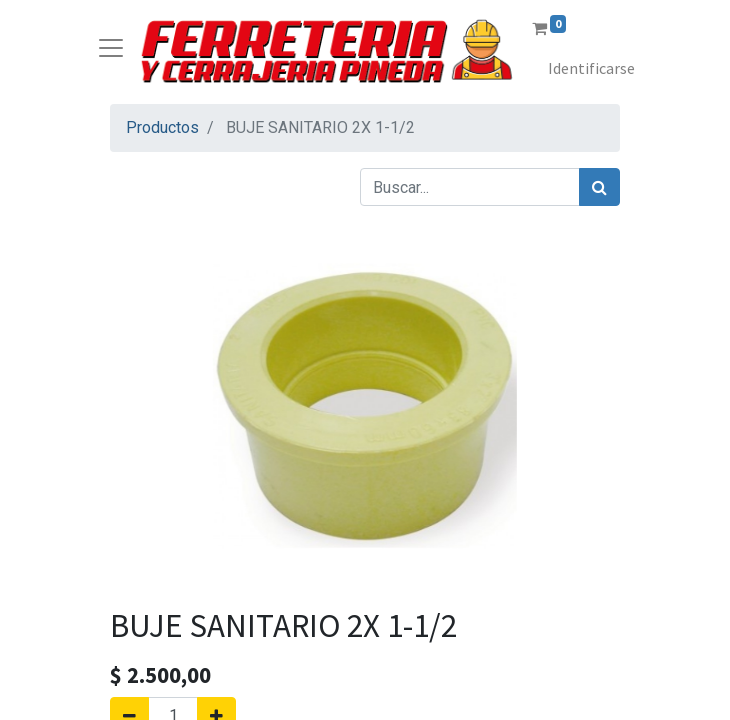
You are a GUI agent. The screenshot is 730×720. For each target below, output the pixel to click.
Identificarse (591, 68)
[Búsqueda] (599, 187)
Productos (162, 127)
